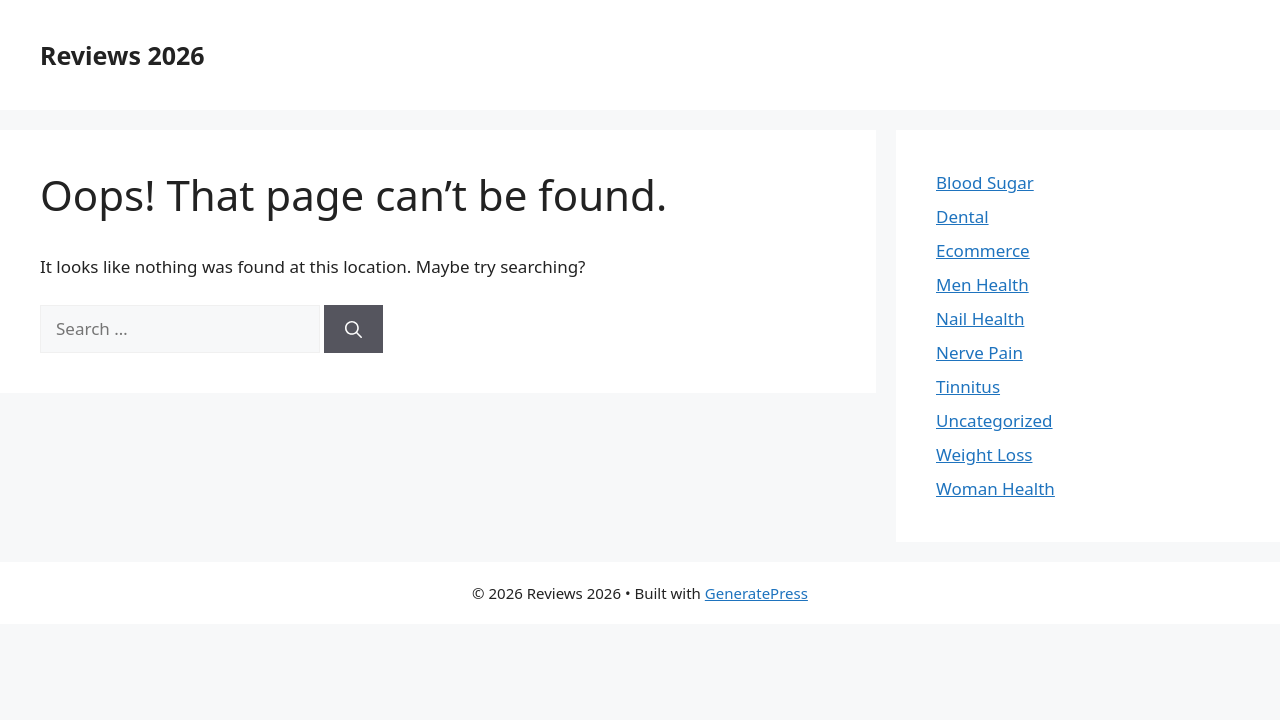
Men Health (982, 284)
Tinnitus (968, 386)
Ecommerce (983, 250)
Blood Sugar (985, 182)
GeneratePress (756, 593)
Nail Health (980, 318)
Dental (962, 216)
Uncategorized (994, 420)
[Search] (353, 329)
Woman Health (995, 488)
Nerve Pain (979, 352)
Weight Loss (984, 454)
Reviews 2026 (122, 55)
